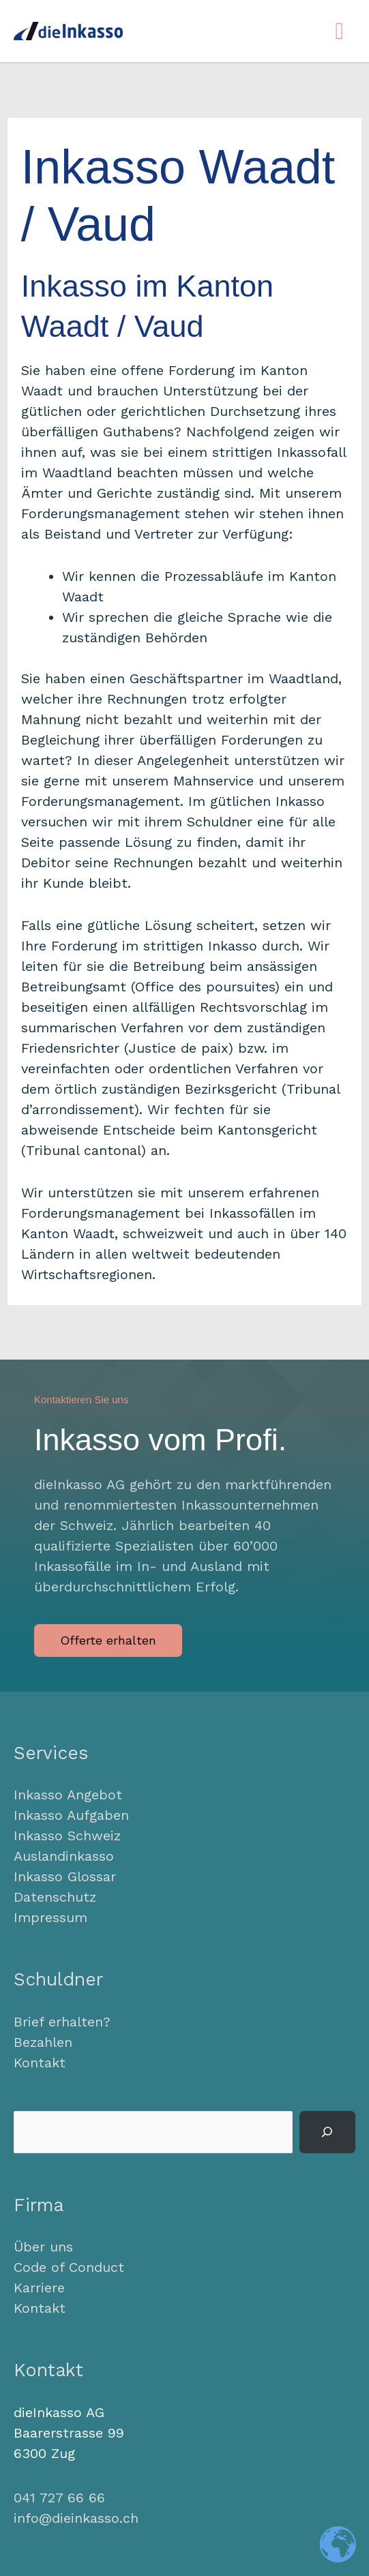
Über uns (43, 2246)
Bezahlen (43, 2042)
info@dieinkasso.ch (76, 2518)
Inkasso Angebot (68, 1794)
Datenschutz (55, 1897)
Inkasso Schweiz (67, 1835)
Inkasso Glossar (65, 1876)
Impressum (50, 1917)
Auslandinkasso (64, 1856)
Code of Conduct (69, 2267)
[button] (108, 1640)
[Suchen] (327, 2132)
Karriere (39, 2287)
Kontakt (39, 2062)
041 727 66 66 (59, 2497)
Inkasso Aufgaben (71, 1815)
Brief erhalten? (62, 2021)
